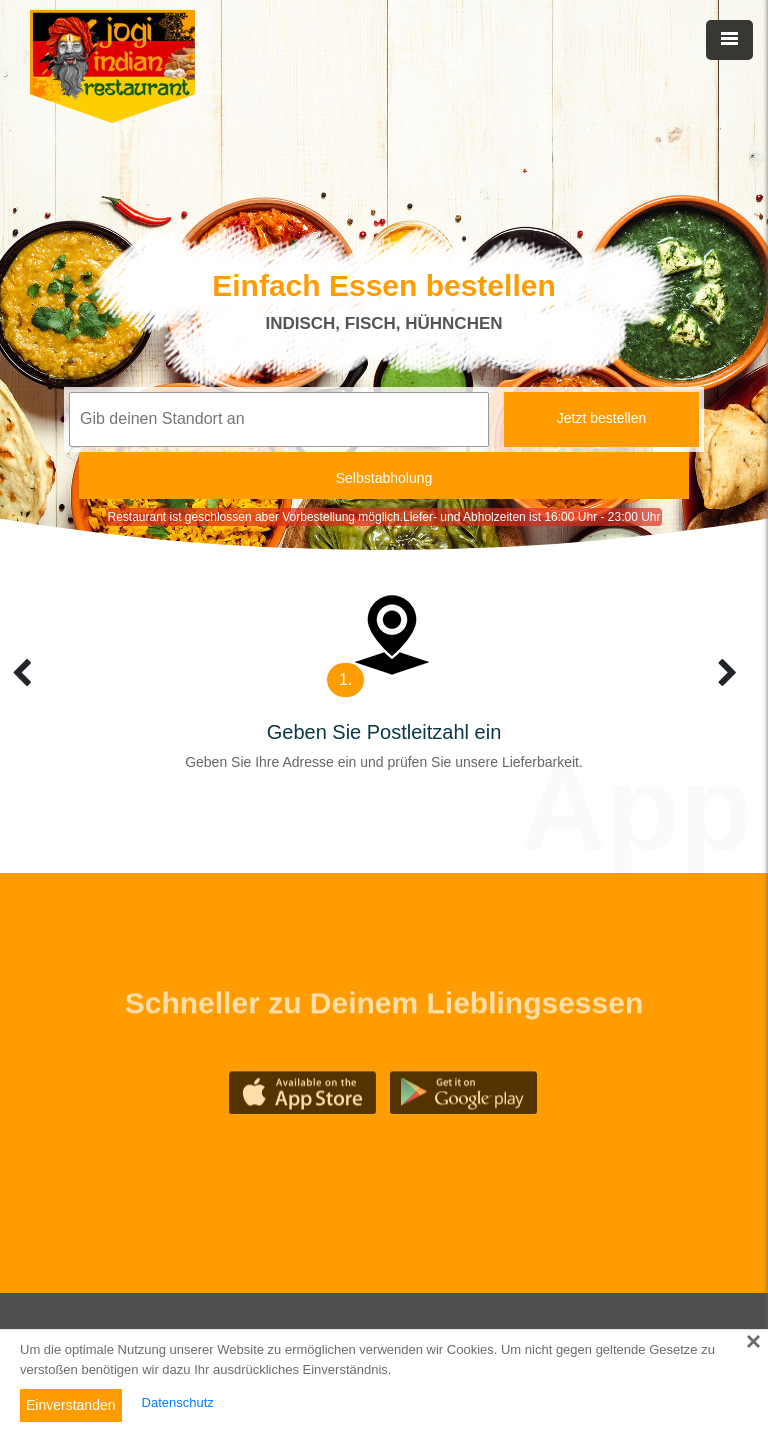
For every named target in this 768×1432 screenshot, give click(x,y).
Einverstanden (71, 1405)
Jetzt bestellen (602, 418)
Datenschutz (178, 1402)
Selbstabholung (384, 478)
